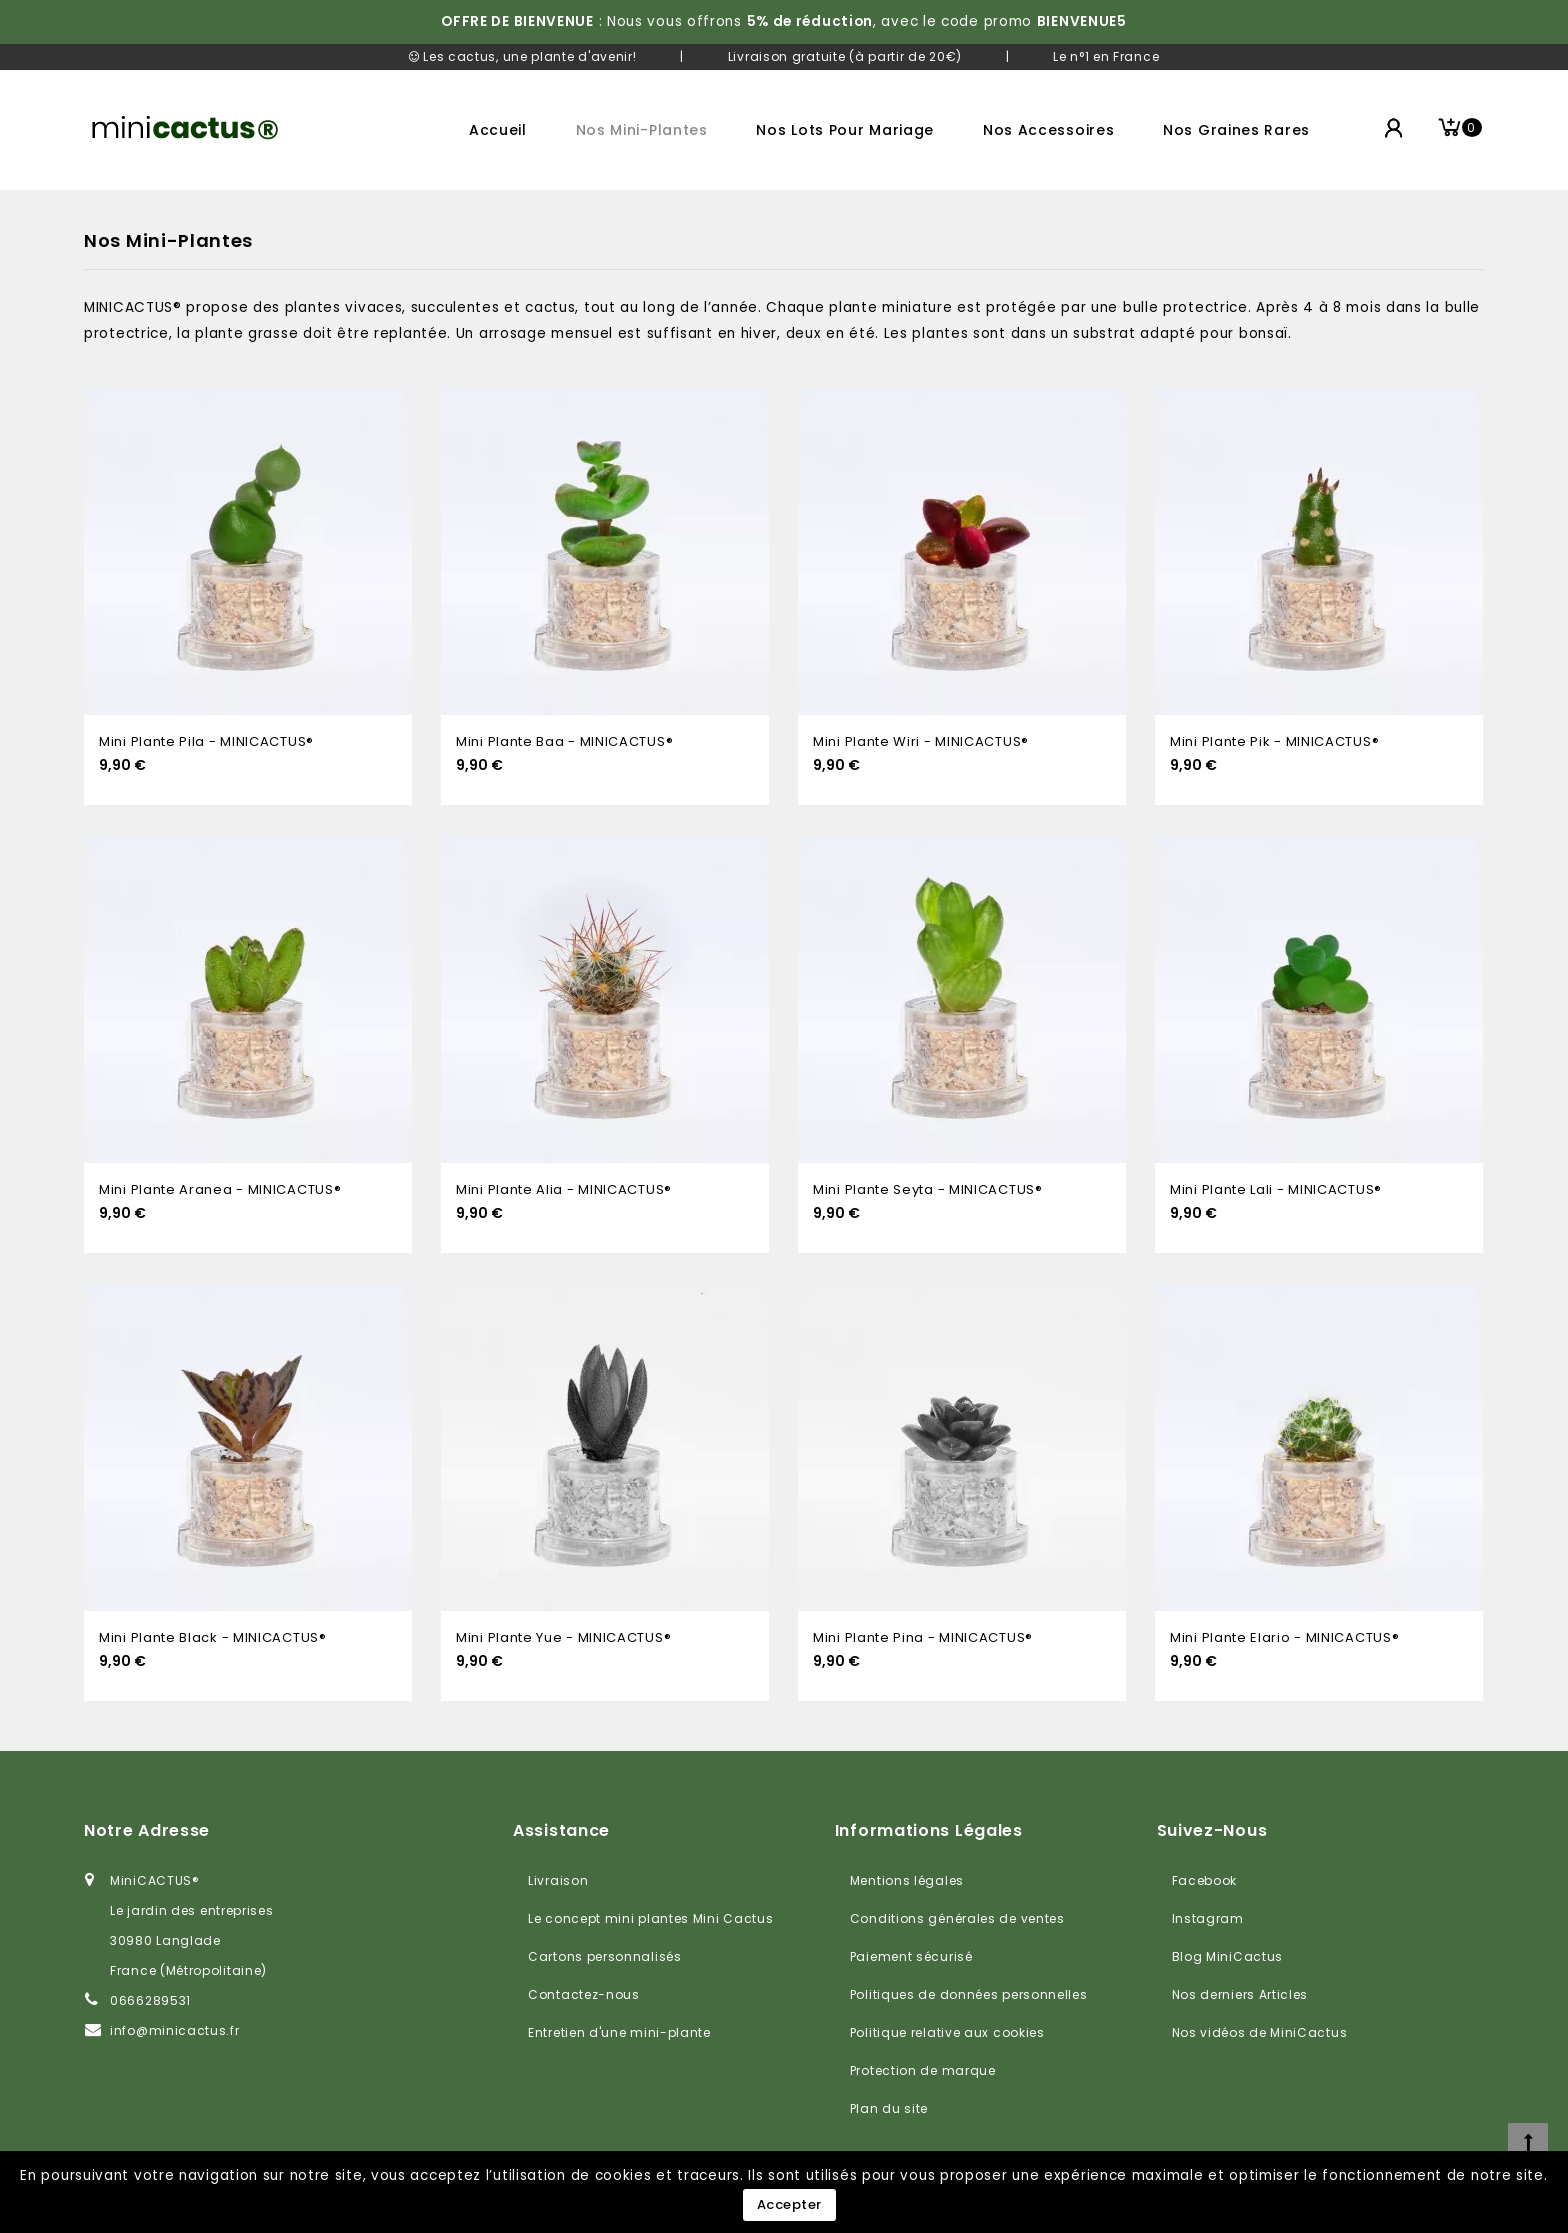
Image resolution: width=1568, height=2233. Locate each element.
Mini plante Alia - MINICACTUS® (564, 1189)
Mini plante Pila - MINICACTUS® (206, 741)
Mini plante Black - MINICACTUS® (213, 1637)
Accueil (498, 130)
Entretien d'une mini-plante (619, 2032)
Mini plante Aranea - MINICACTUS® (220, 1189)
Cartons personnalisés (605, 1956)
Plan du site (889, 2108)
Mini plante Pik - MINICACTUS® (1274, 741)
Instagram (1208, 1918)
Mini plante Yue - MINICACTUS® (563, 1637)
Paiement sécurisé (911, 1956)
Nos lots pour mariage (845, 130)
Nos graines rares (1236, 130)
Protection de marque (923, 2070)
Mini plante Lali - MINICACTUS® (1276, 1189)
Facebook (1205, 1880)
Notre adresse (147, 1830)
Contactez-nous (584, 1994)
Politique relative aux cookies (947, 2032)
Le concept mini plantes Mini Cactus (651, 1918)
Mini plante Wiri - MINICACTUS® (921, 741)
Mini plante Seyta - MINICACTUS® (928, 1189)
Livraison (558, 1880)
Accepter (789, 2204)
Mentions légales (907, 1880)
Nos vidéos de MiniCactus (1260, 2032)
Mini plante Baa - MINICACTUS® (564, 741)
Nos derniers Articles (1240, 1994)
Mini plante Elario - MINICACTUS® (1284, 1637)
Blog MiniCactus (1228, 1956)
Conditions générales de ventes (957, 1918)
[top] (1528, 2143)
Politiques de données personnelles (969, 1994)
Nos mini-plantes (642, 130)
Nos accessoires (1049, 130)
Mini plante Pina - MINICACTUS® (923, 1637)
